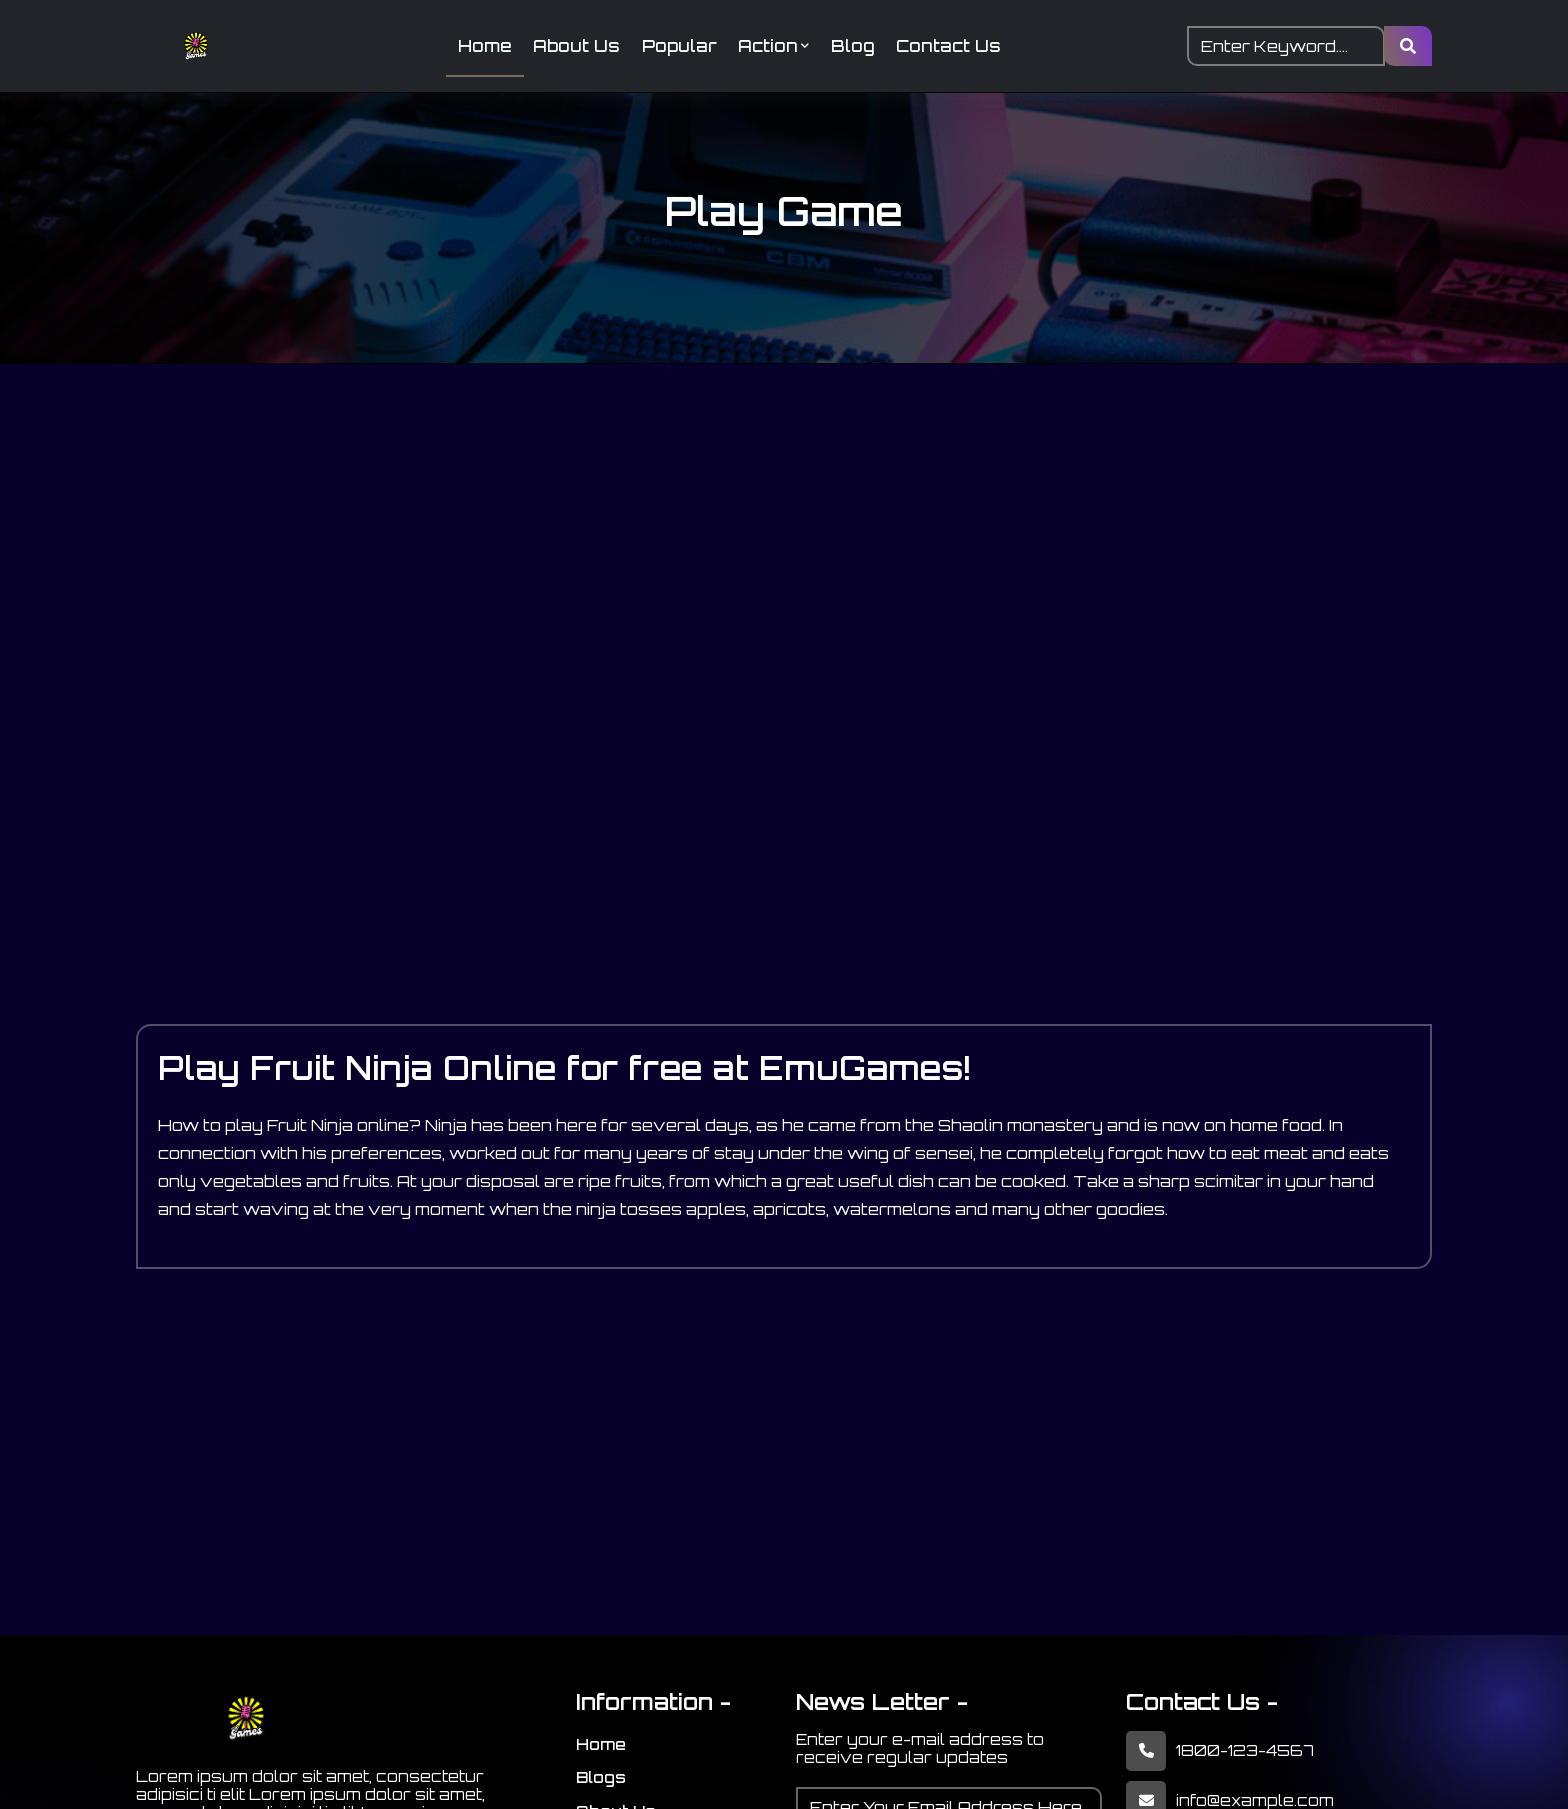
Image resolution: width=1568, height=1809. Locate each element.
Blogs (601, 1780)
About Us (573, 47)
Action (775, 47)
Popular (678, 47)
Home (479, 47)
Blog (857, 47)
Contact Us (955, 47)
